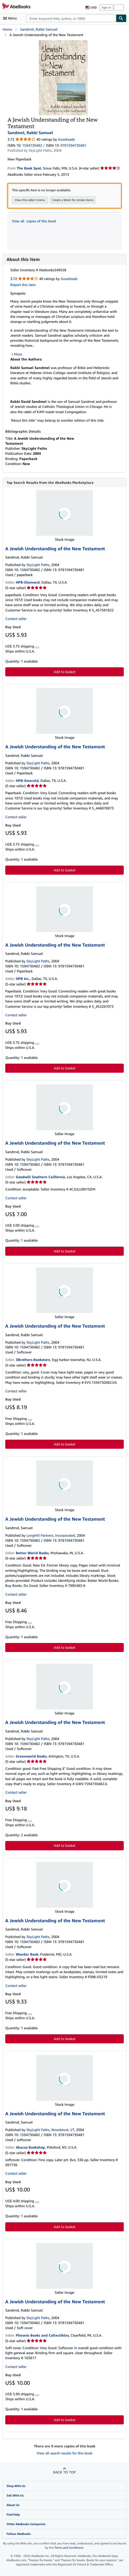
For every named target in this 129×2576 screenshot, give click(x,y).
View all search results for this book (64, 2453)
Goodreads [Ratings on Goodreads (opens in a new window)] (66, 139)
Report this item (23, 285)
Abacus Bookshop (30, 2147)
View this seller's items (30, 200)
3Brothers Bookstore (33, 1360)
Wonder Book (27, 1954)
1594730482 (32, 145)
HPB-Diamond (28, 582)
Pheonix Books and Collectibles (42, 2335)
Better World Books (32, 1553)
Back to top (64, 2472)
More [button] (18, 354)
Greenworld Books (31, 1756)
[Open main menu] (11, 18)
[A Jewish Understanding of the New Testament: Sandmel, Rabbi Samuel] (63, 42)
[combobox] (71, 18)
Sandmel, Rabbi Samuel (38, 29)
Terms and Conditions (68, 2548)
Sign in (106, 7)
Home (7, 29)
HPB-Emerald (27, 781)
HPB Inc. (23, 979)
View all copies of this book (34, 221)
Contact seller (16, 619)
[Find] (121, 18)
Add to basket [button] (64, 672)
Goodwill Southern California (40, 1177)
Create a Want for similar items (72, 200)
